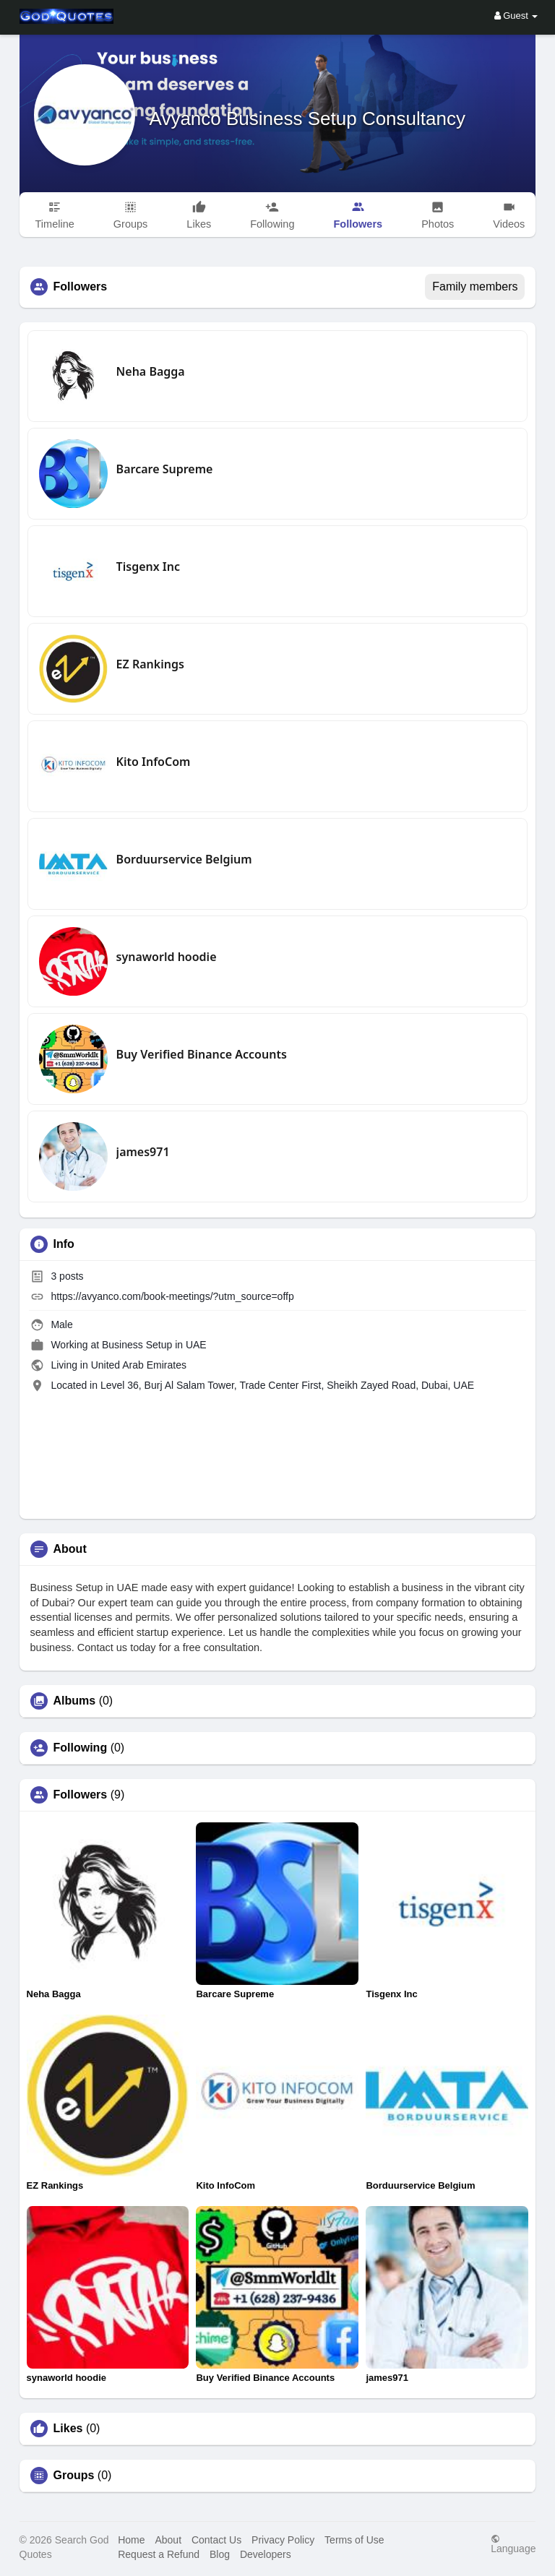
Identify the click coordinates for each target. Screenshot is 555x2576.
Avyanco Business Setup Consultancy (307, 118)
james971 (143, 1152)
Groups (74, 2475)
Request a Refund (158, 2554)
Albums (74, 1701)
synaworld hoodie (166, 957)
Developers (265, 2554)
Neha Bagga (150, 371)
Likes (68, 2428)
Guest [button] (516, 15)
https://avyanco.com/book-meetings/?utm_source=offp (172, 1296)
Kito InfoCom (153, 762)
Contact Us (216, 2540)
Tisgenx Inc (148, 566)
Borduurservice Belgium (184, 859)
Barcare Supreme (164, 469)
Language (513, 2544)
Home (131, 2540)
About (168, 2540)
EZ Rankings (150, 664)
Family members (474, 286)
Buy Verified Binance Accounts (201, 1054)
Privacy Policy (282, 2540)
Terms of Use (354, 2540)
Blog (220, 2554)
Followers (80, 1795)
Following (80, 1748)
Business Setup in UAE (154, 1345)
